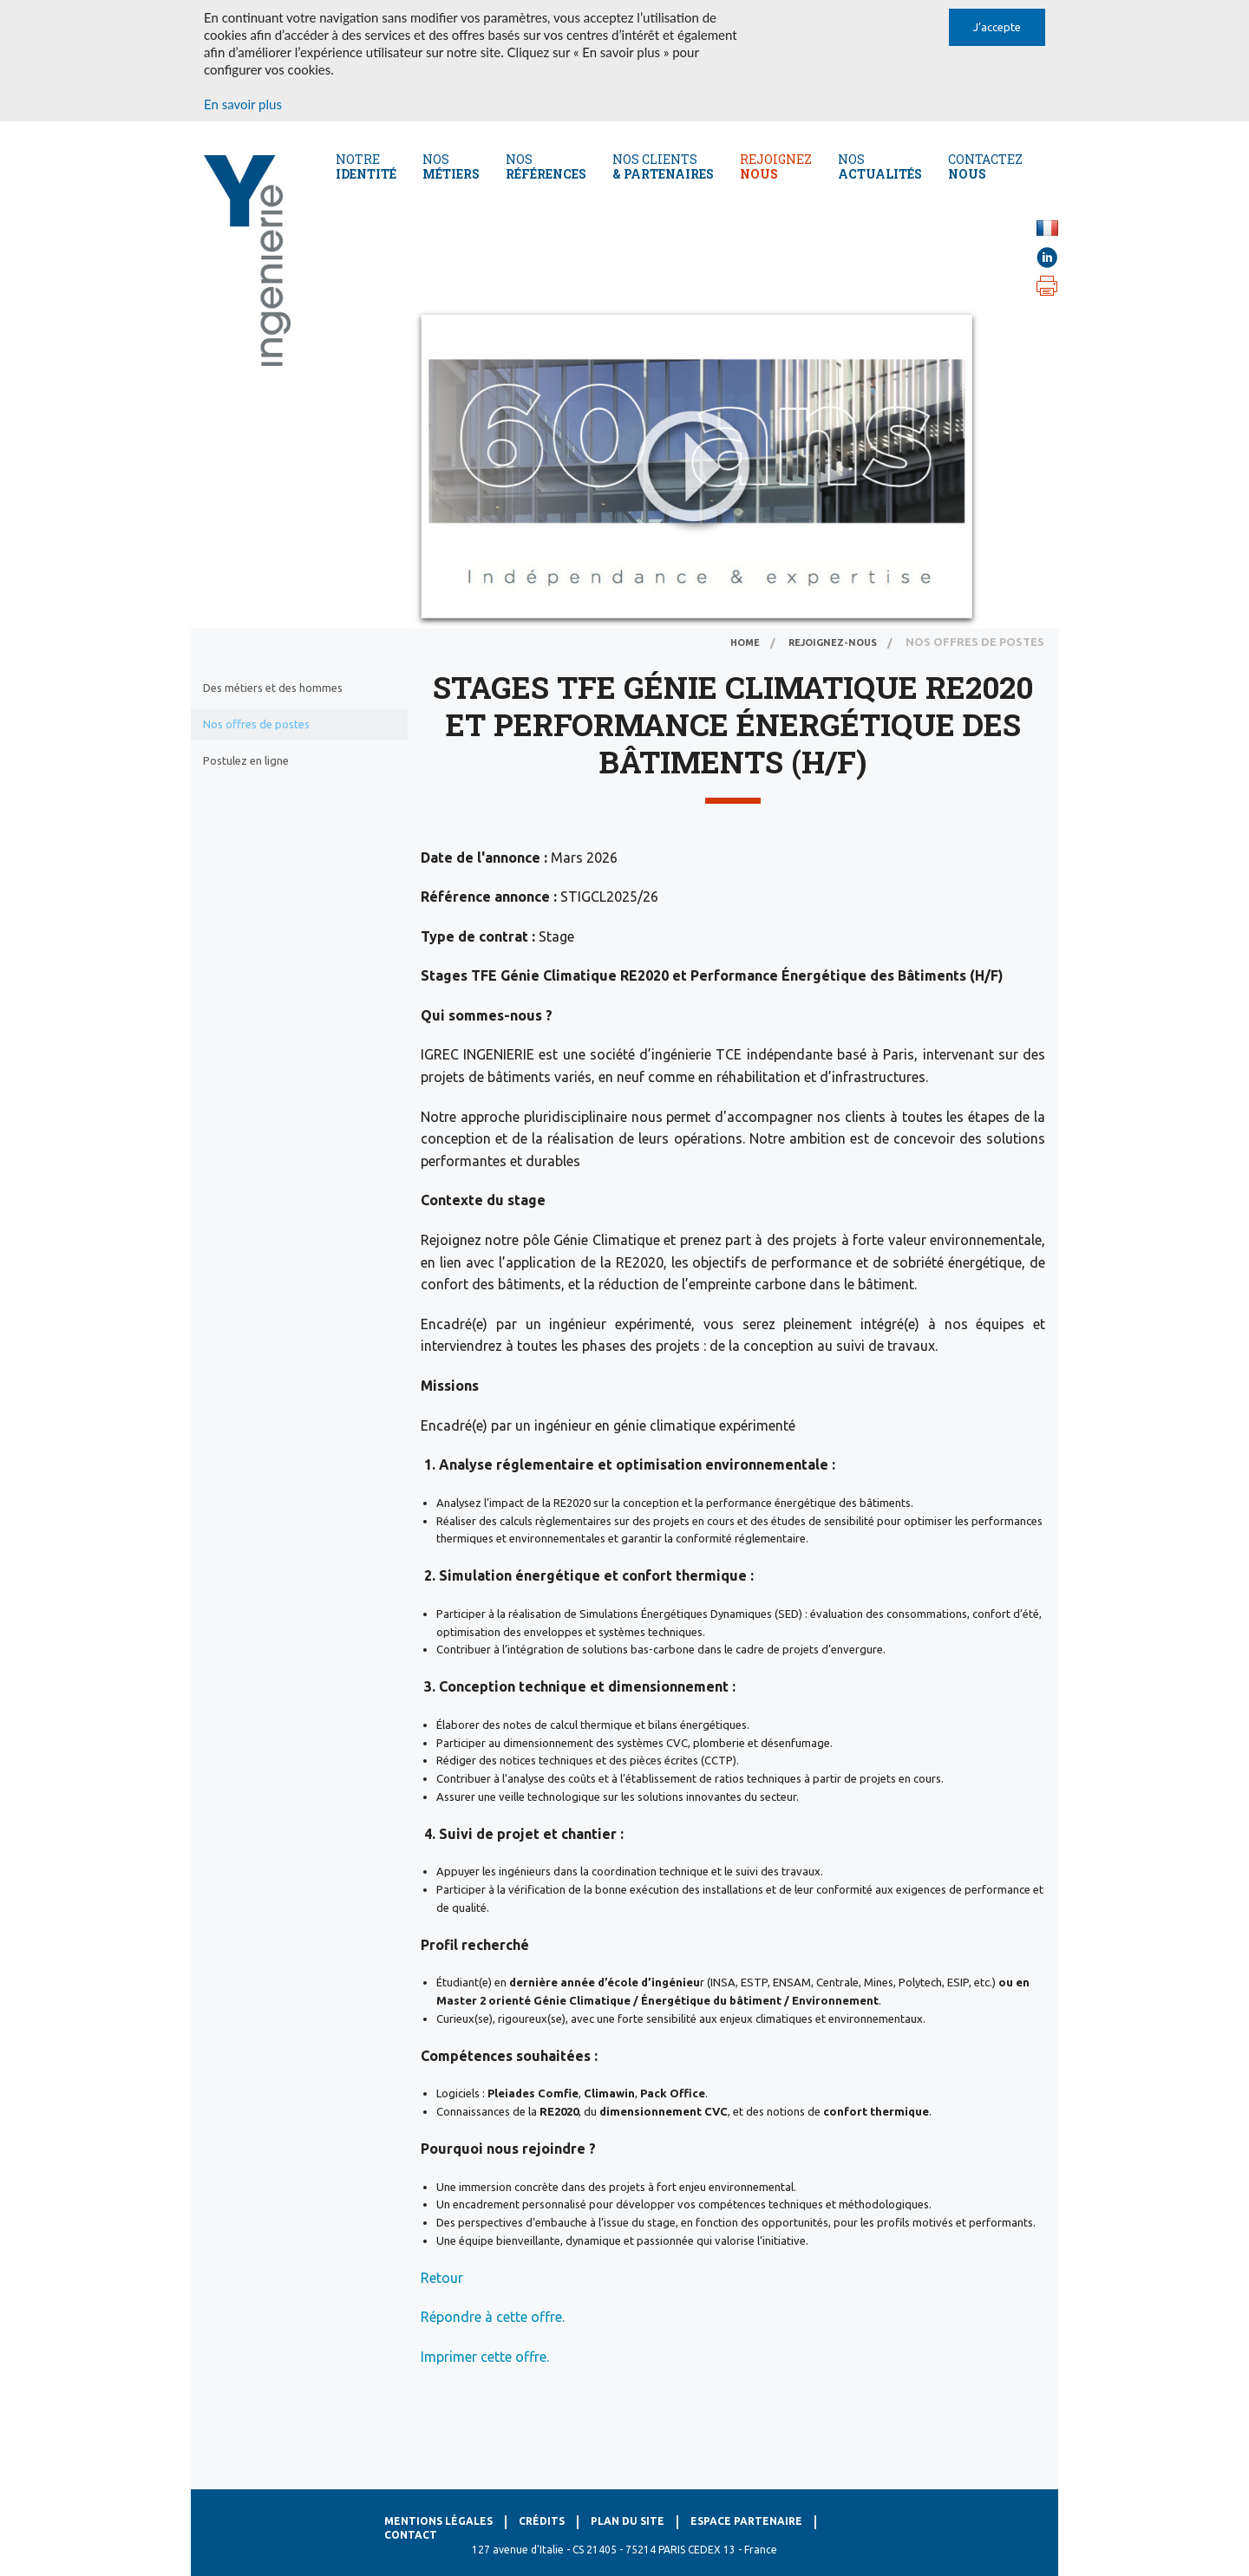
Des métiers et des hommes (273, 687)
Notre (366, 166)
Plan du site (627, 2521)
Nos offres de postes (256, 724)
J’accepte (997, 27)
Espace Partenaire (746, 2521)
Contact (410, 2534)
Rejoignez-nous (832, 642)
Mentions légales (438, 2521)
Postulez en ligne (246, 760)
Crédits (542, 2521)
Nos (451, 166)
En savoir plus (243, 104)
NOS (880, 166)
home (745, 642)
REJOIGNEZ (776, 166)
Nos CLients (663, 166)
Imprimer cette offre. (485, 2356)
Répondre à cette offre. (493, 2317)
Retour (442, 2278)
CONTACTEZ (985, 166)
